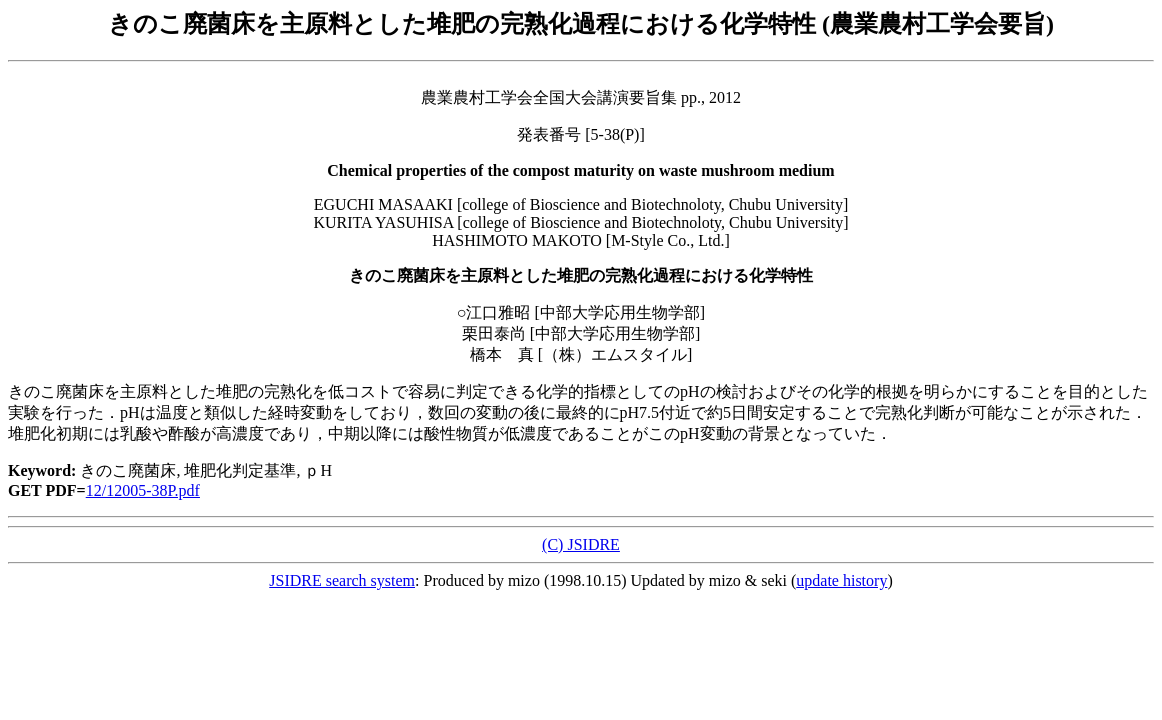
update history (841, 580)
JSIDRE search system (342, 580)
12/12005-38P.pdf (143, 490)
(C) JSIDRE (581, 544)
